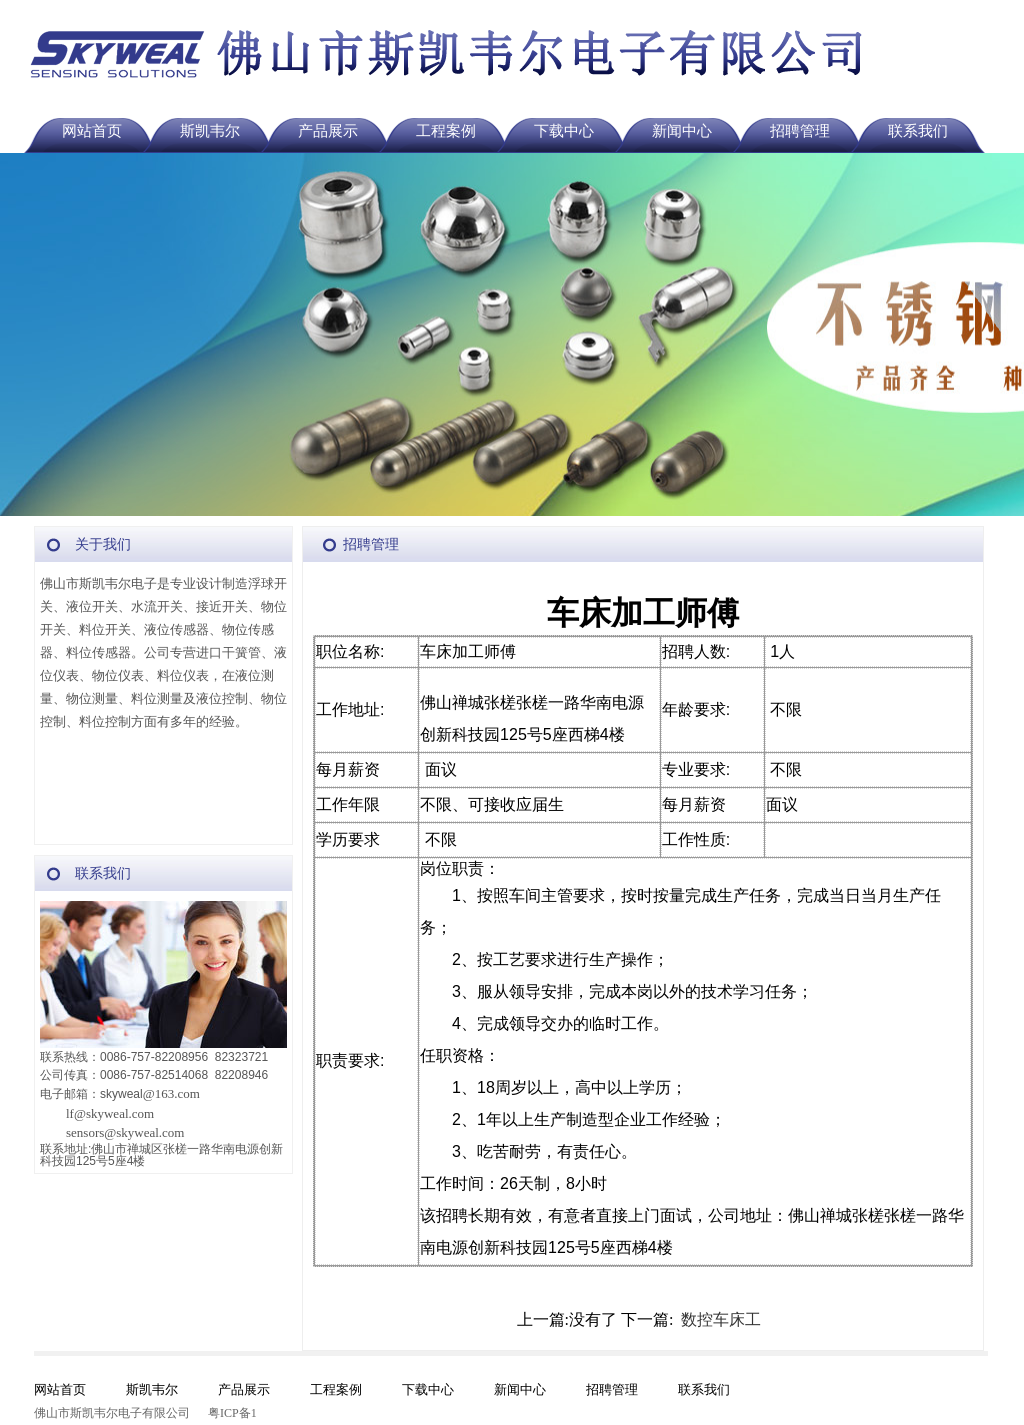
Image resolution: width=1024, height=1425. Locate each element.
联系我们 (918, 131)
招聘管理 (800, 131)
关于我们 (103, 544)
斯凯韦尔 (210, 131)
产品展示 (328, 131)
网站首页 (92, 131)
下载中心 (564, 131)
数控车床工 (721, 1319)
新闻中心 (682, 131)
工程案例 (446, 131)
